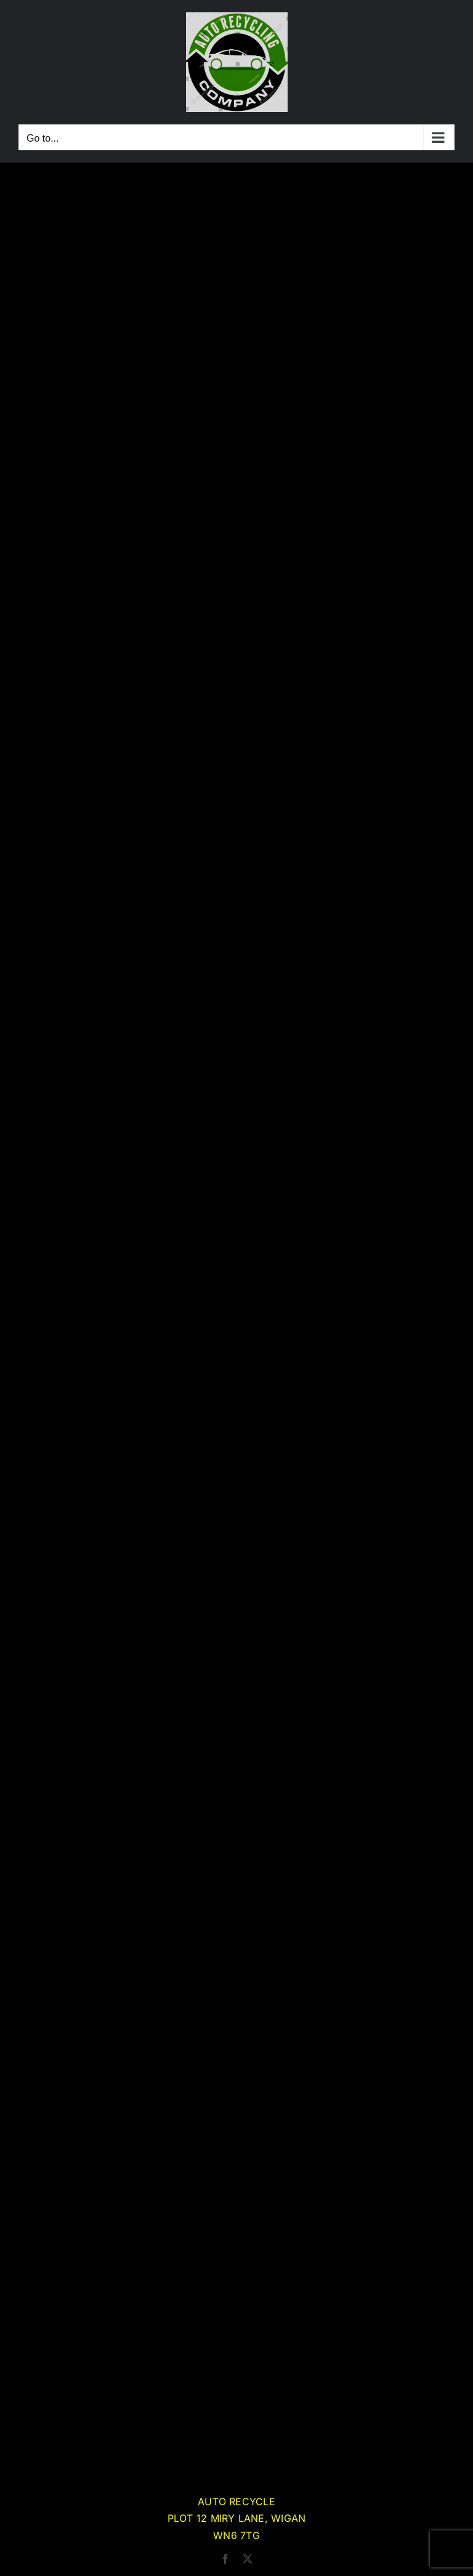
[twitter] (248, 2559)
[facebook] (225, 2559)
